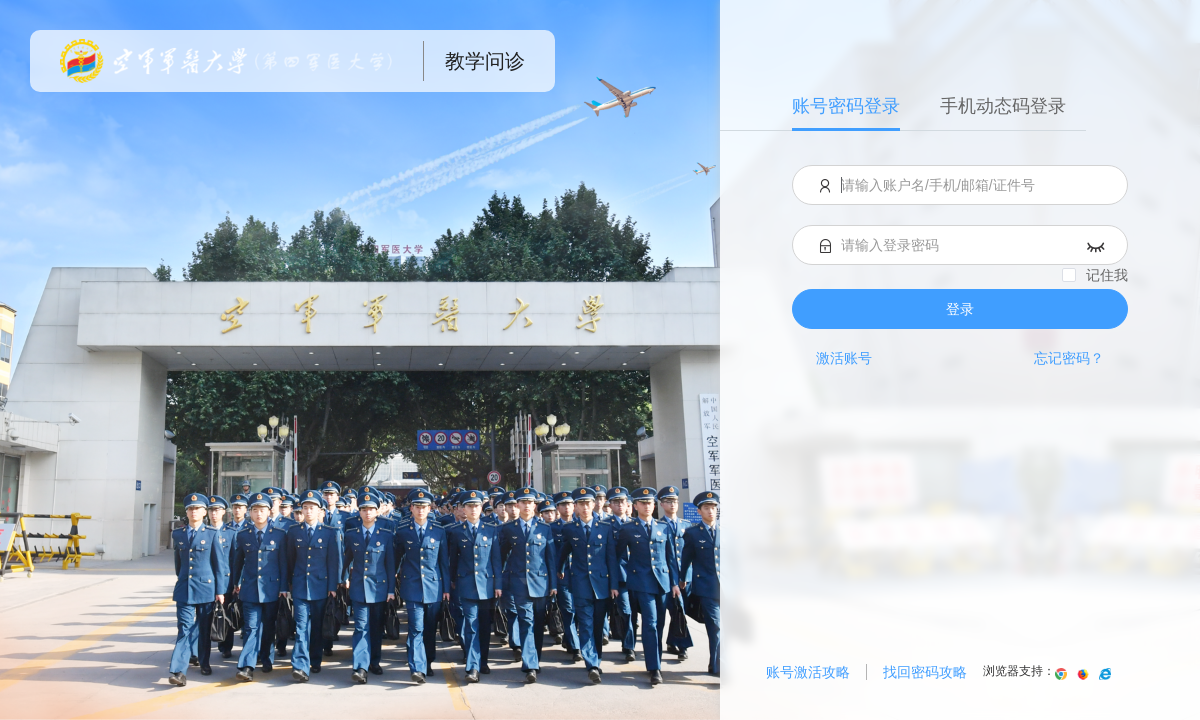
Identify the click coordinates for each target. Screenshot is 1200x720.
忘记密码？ (1069, 358)
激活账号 (844, 358)
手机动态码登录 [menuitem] (1003, 106)
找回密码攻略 (925, 672)
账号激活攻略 (808, 672)
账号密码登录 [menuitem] (846, 106)
